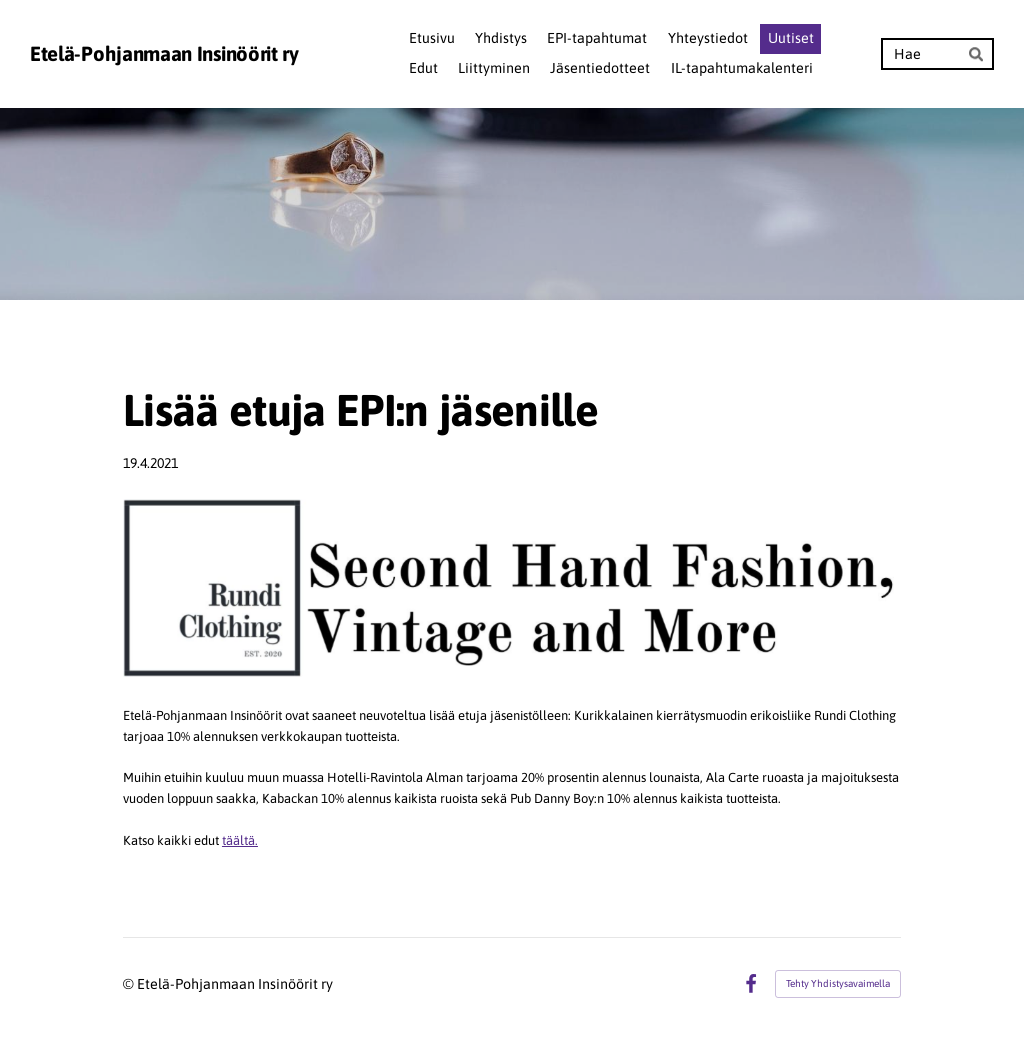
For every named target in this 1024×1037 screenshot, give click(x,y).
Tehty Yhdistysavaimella (838, 983)
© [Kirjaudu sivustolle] (130, 984)
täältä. (240, 840)
